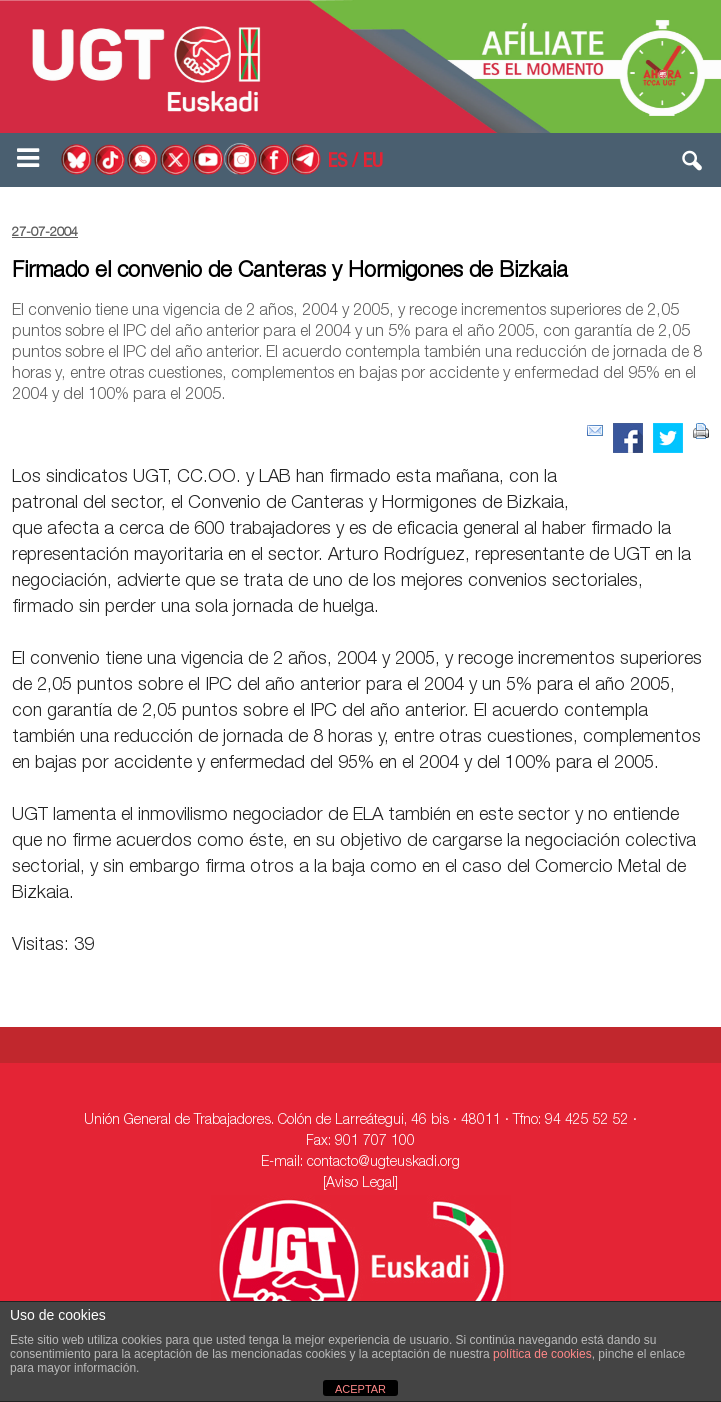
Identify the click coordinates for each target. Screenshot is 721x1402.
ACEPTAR (360, 1389)
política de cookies (542, 1354)
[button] (693, 165)
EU (373, 163)
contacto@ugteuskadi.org (383, 1163)
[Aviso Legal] (360, 1184)
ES (337, 163)
